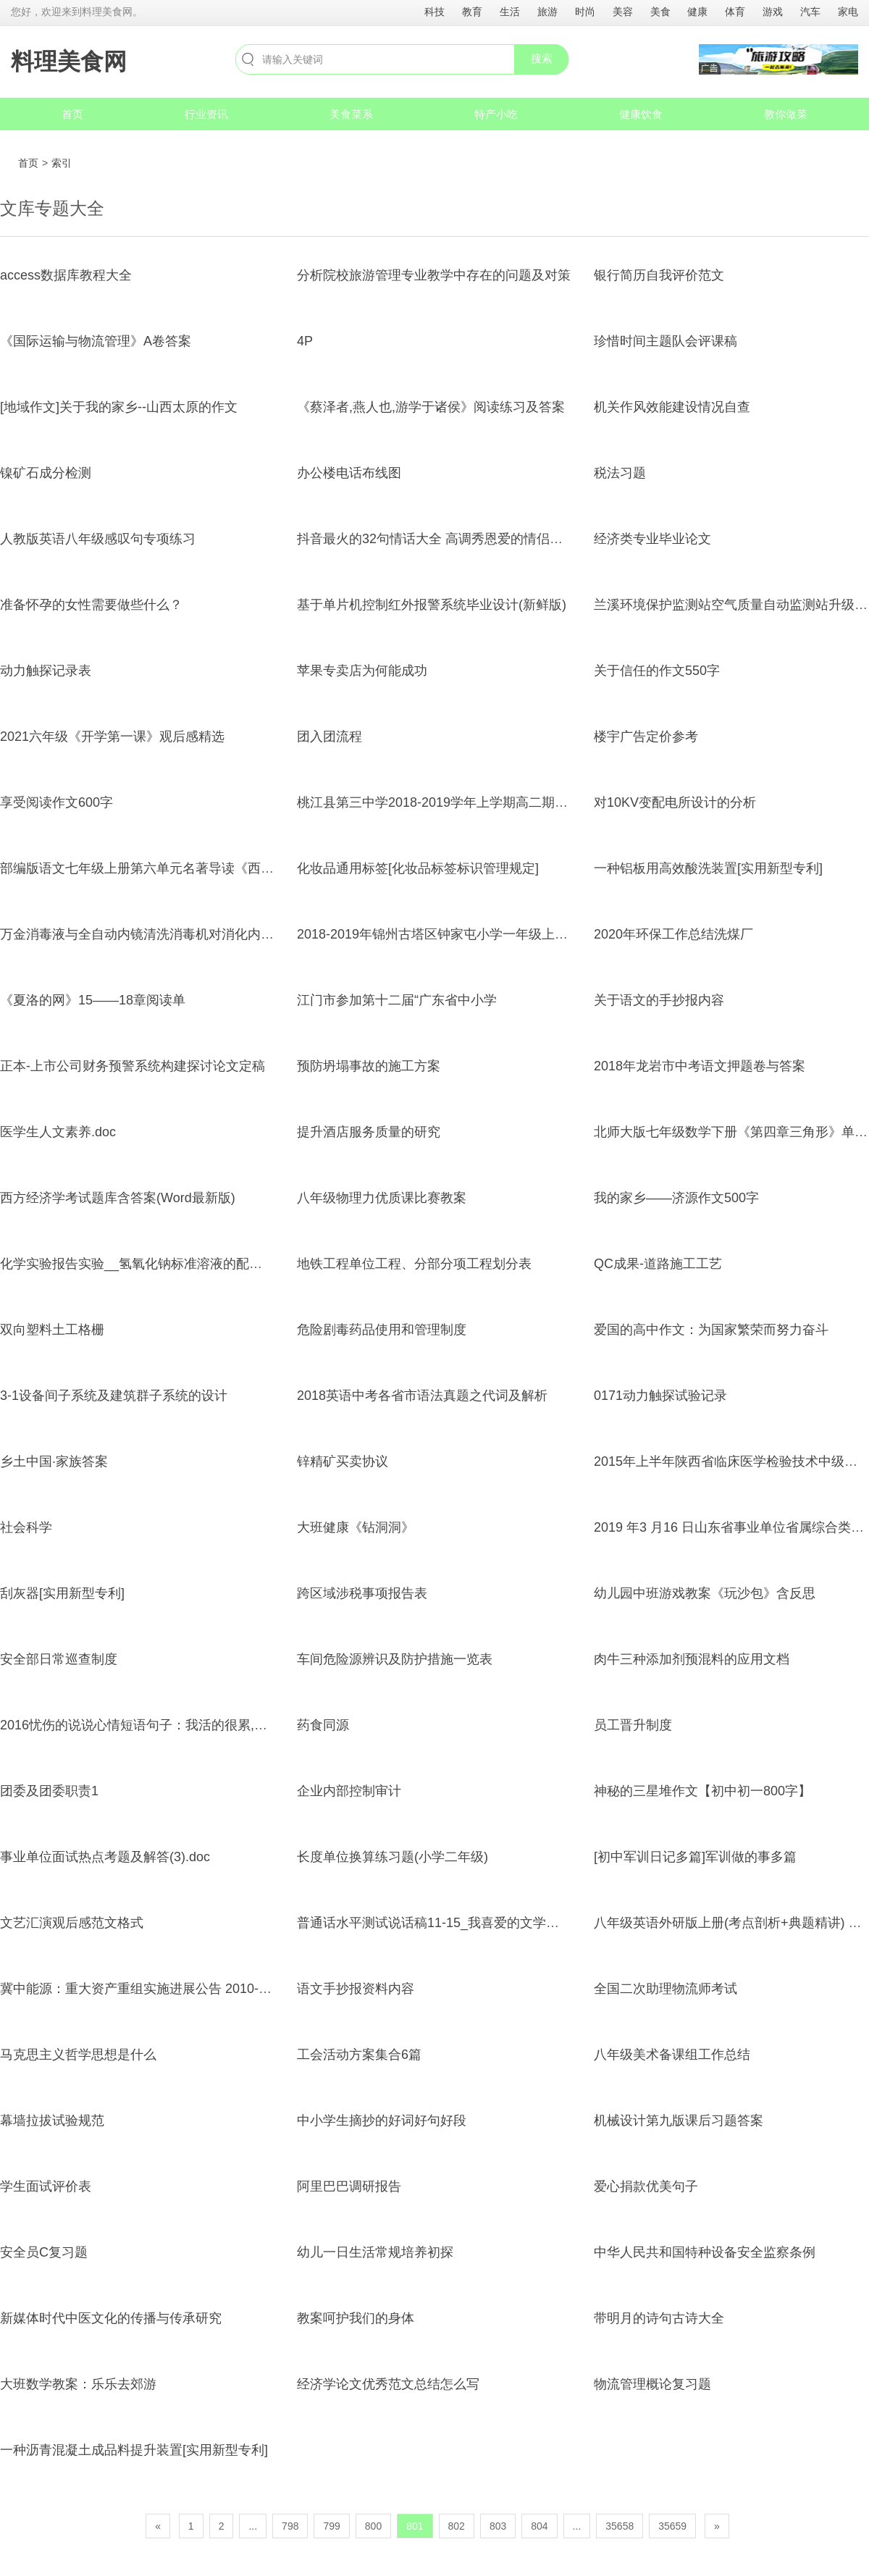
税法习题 (620, 473)
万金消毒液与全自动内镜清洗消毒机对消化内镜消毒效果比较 (176, 934)
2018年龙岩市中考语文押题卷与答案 (699, 1066)
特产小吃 (496, 114)
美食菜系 (351, 114)
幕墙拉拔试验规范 (52, 2120)
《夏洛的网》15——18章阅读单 (92, 1000)
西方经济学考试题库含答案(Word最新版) (117, 1198)
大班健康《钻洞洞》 (355, 1527)
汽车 (810, 11)
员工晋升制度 (633, 1725)
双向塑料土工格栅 (52, 1329)
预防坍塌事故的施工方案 (368, 1066)
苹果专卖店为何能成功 (362, 670)
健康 (697, 11)
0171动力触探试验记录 (660, 1395)
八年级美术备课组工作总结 (672, 2054)
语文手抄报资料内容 (355, 1988)
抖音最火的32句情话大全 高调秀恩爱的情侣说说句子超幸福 (469, 539)
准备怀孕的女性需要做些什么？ (91, 604)
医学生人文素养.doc (58, 1132)
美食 (660, 11)
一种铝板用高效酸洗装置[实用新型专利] (708, 868)
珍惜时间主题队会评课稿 (665, 341)
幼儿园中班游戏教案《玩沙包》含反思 (704, 1593)
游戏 (773, 11)
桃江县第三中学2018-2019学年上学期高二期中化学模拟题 (465, 802)
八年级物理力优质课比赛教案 (381, 1198)
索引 (61, 163)
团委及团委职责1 (49, 1791)
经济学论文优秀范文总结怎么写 (388, 2384)
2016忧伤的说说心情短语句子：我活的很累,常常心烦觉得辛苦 (179, 1725)
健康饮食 (641, 114)
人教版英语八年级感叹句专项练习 (98, 539)
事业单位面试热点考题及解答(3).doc (105, 1857)
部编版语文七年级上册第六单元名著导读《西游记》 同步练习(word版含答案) (222, 868)
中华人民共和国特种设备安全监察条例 (704, 2252)
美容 (623, 11)
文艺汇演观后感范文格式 (71, 1923)
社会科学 (26, 1527)
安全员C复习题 (44, 2252)
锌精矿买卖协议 (342, 1461)
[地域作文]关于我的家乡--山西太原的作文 (119, 407)
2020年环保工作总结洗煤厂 (673, 934)
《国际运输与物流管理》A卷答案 (95, 341)
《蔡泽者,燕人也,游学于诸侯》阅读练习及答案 (431, 407)
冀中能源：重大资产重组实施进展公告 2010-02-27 (146, 1988)
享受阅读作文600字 (56, 802)
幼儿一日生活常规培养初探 (375, 2252)
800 (373, 2526)
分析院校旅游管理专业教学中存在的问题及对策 (434, 275)
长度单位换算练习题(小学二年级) (392, 1857)
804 (539, 2526)
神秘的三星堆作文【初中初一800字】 (702, 1791)
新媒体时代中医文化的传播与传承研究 (111, 2318)
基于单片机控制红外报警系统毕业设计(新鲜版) (431, 604)
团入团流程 (329, 736)
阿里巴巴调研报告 (349, 2186)
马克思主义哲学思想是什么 (78, 2054)
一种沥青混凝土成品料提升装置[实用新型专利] (134, 2450)
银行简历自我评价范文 (659, 275)
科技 (434, 11)
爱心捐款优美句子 (646, 2186)
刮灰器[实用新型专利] (62, 1593)
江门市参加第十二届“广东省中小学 (397, 1000)
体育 (735, 11)
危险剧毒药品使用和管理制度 (381, 1329)
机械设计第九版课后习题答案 (678, 2120)
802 (456, 2526)
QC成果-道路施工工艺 (658, 1263)
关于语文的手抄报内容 (659, 1000)
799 (331, 2526)
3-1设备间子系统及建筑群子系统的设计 (113, 1395)
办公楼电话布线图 (349, 473)
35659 (672, 2526)
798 (290, 2526)
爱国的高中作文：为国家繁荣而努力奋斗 (711, 1329)
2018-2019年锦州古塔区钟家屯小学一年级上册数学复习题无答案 (484, 934)
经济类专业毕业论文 (652, 539)
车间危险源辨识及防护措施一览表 (394, 1659)
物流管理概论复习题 (652, 2384)
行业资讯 (206, 114)
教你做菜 (785, 114)
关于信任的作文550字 (657, 670)
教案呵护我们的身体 (355, 2318)
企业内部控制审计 (349, 1791)
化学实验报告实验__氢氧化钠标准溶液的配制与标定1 (154, 1263)
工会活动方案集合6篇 (359, 2054)
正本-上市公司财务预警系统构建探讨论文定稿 (132, 1066)
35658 (619, 2526)
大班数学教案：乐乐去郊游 (78, 2384)
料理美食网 (69, 62)
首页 (72, 114)
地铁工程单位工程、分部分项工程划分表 (414, 1263)
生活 (510, 11)
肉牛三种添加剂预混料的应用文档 (691, 1659)
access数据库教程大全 (66, 275)
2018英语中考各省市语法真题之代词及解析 (422, 1395)
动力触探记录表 (45, 670)
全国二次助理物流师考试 (665, 1988)
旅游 (547, 11)
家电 (848, 11)
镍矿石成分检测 (45, 473)
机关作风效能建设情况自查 (672, 407)
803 (498, 2526)
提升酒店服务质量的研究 (368, 1132)
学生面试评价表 (45, 2186)
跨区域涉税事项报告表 (362, 1593)
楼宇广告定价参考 (646, 736)
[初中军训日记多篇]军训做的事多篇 (695, 1857)
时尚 (585, 11)
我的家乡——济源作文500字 (676, 1198)
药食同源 (323, 1725)
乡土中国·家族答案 (54, 1461)
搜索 (542, 58)
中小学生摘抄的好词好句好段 (381, 2120)
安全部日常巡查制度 (58, 1659)
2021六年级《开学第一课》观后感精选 (112, 736)
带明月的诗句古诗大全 (659, 2318)
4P (305, 341)
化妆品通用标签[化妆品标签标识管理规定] (418, 868)
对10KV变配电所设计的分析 (675, 802)
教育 (472, 11)
